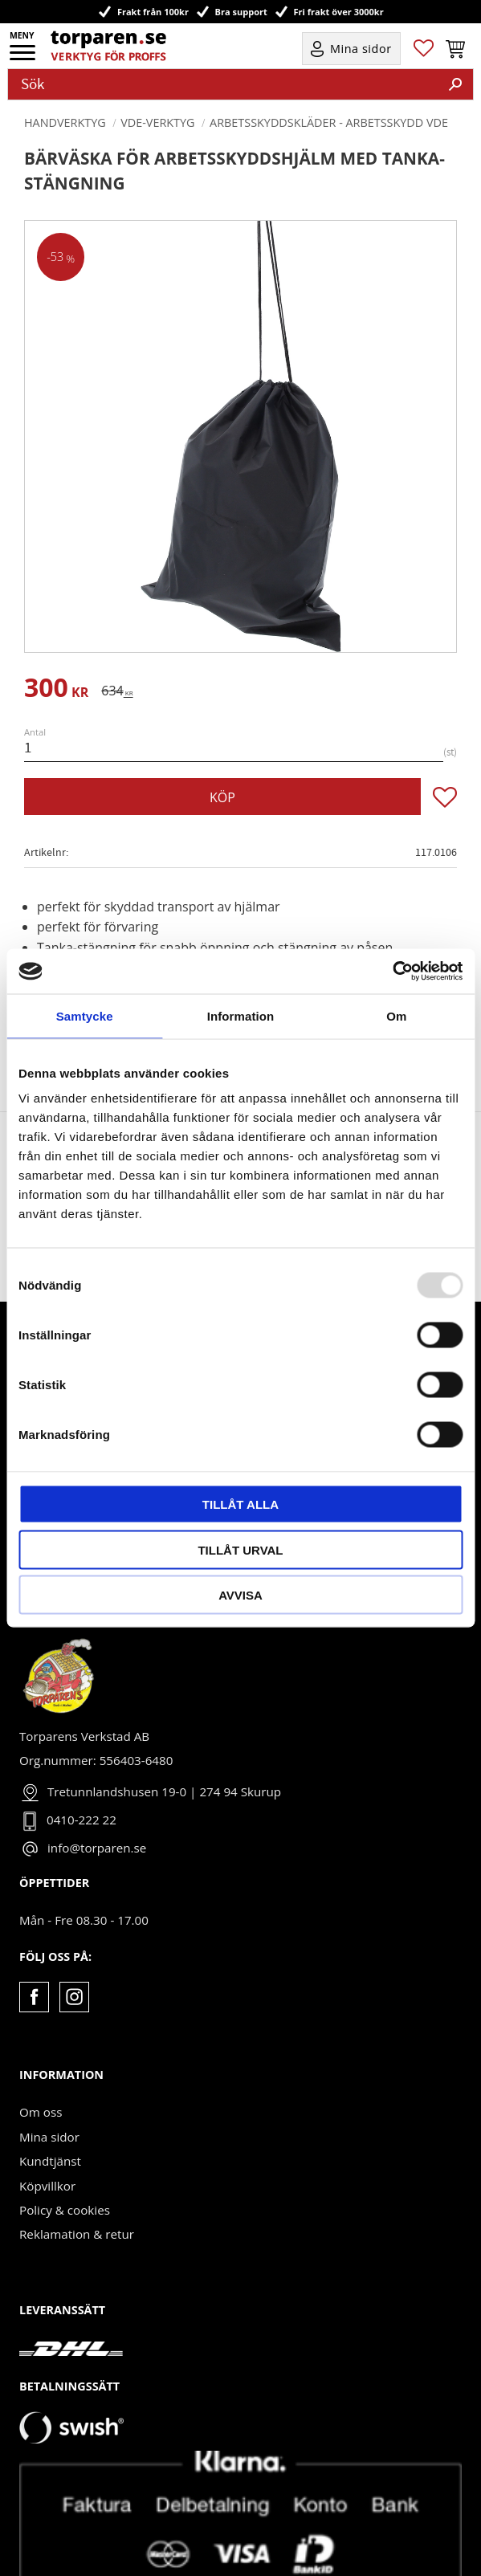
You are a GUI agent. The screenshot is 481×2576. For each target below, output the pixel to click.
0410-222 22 (81, 1767)
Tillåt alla (240, 1504)
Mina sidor (49, 2084)
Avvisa (240, 1595)
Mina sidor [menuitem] (361, 48)
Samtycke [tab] (84, 1015)
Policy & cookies (64, 2157)
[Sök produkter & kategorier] (223, 84)
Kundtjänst (50, 2108)
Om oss (40, 2059)
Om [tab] (396, 1015)
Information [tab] (241, 1015)
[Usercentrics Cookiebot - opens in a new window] (392, 971)
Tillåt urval (240, 1549)
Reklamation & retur (76, 2181)
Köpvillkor (47, 2133)
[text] (56, 690)
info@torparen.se (96, 1795)
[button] (24, 57)
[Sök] (455, 84)
